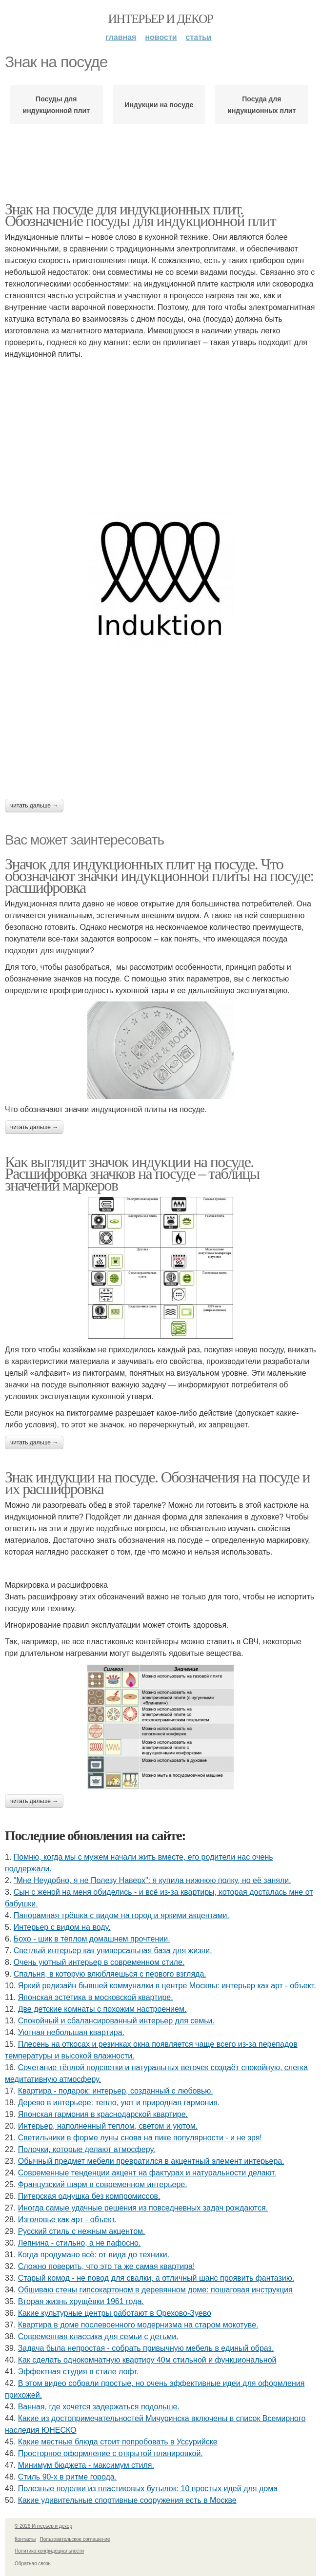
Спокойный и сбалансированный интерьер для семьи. (116, 2021)
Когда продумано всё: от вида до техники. (93, 2254)
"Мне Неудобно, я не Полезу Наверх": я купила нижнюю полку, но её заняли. (152, 1880)
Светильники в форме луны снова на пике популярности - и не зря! (140, 2138)
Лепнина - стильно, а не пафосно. (79, 2243)
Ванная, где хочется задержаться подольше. (99, 2407)
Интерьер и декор (160, 19)
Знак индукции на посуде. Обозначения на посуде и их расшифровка (157, 1483)
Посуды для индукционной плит (56, 105)
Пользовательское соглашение (75, 2539)
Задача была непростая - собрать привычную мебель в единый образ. (146, 2348)
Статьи (199, 37)
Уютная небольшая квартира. (71, 2032)
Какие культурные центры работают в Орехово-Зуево (114, 2313)
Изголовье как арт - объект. (67, 2219)
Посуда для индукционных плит (261, 105)
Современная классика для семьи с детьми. (98, 2336)
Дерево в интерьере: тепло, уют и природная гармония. (119, 2102)
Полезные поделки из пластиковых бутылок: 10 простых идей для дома (148, 2488)
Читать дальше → (34, 805)
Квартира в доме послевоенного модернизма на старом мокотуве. (138, 2325)
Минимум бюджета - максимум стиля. (86, 2465)
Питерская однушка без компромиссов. (89, 2196)
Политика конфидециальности (49, 2551)
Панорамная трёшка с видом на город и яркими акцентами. (121, 1915)
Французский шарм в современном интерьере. (102, 2184)
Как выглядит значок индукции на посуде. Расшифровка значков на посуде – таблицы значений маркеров (132, 1173)
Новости (161, 37)
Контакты (25, 2539)
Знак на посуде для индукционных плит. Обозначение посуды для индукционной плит (140, 215)
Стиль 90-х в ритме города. (67, 2477)
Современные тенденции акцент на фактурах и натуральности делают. (147, 2173)
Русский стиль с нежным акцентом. (81, 2231)
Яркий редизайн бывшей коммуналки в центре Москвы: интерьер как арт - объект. (167, 1985)
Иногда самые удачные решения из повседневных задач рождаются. (143, 2208)
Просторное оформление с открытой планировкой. (110, 2453)
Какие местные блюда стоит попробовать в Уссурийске (118, 2442)
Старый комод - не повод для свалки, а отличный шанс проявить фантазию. (156, 2278)
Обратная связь (33, 2563)
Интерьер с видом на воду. (62, 1927)
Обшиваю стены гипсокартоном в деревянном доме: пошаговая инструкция (155, 2290)
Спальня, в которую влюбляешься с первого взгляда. (110, 1974)
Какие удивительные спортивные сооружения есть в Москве (127, 2500)
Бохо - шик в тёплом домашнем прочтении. (92, 1939)
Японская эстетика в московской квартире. (95, 1997)
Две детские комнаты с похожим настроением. (102, 2009)
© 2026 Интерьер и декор (43, 2526)
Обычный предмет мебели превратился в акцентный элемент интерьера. (151, 2161)
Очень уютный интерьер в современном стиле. (99, 1962)
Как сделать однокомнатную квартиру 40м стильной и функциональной (147, 2360)
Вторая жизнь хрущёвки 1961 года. (81, 2301)
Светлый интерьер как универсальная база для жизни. (113, 1950)
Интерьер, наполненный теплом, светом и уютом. (108, 2126)
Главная (120, 37)
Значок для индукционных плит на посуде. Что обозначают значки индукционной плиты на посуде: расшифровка (159, 875)
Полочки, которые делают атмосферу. (87, 2149)
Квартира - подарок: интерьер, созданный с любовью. (115, 2091)
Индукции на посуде (158, 105)
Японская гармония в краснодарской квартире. (103, 2114)
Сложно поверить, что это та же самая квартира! (106, 2266)
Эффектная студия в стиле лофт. (78, 2371)
